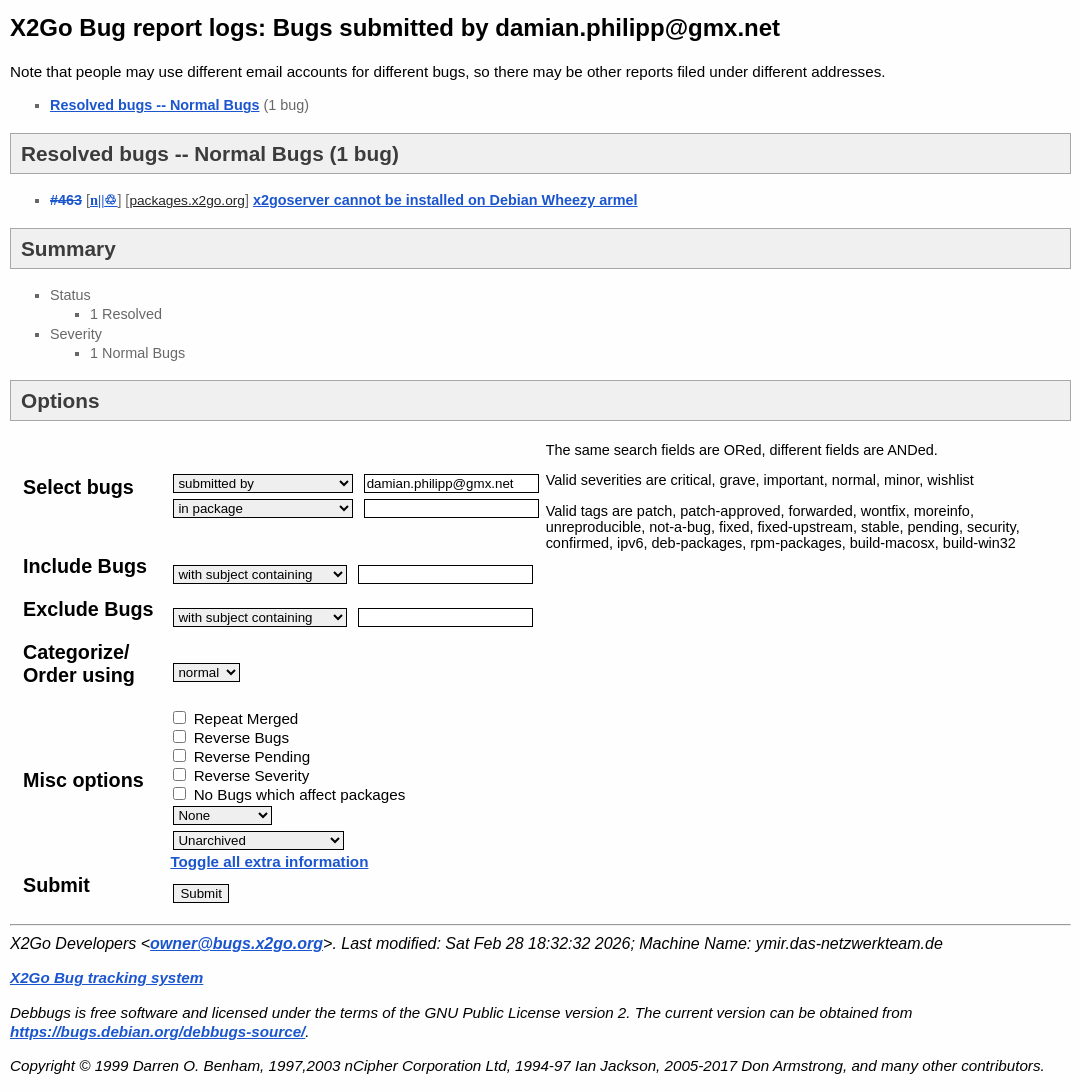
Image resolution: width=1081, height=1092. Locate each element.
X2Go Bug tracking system (106, 977)
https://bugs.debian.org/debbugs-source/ (157, 1031)
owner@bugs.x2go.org (236, 943)
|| (103, 200)
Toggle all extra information (269, 861)
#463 (66, 200)
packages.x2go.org (187, 200)
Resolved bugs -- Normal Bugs (155, 105)
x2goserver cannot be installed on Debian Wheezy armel (445, 200)
